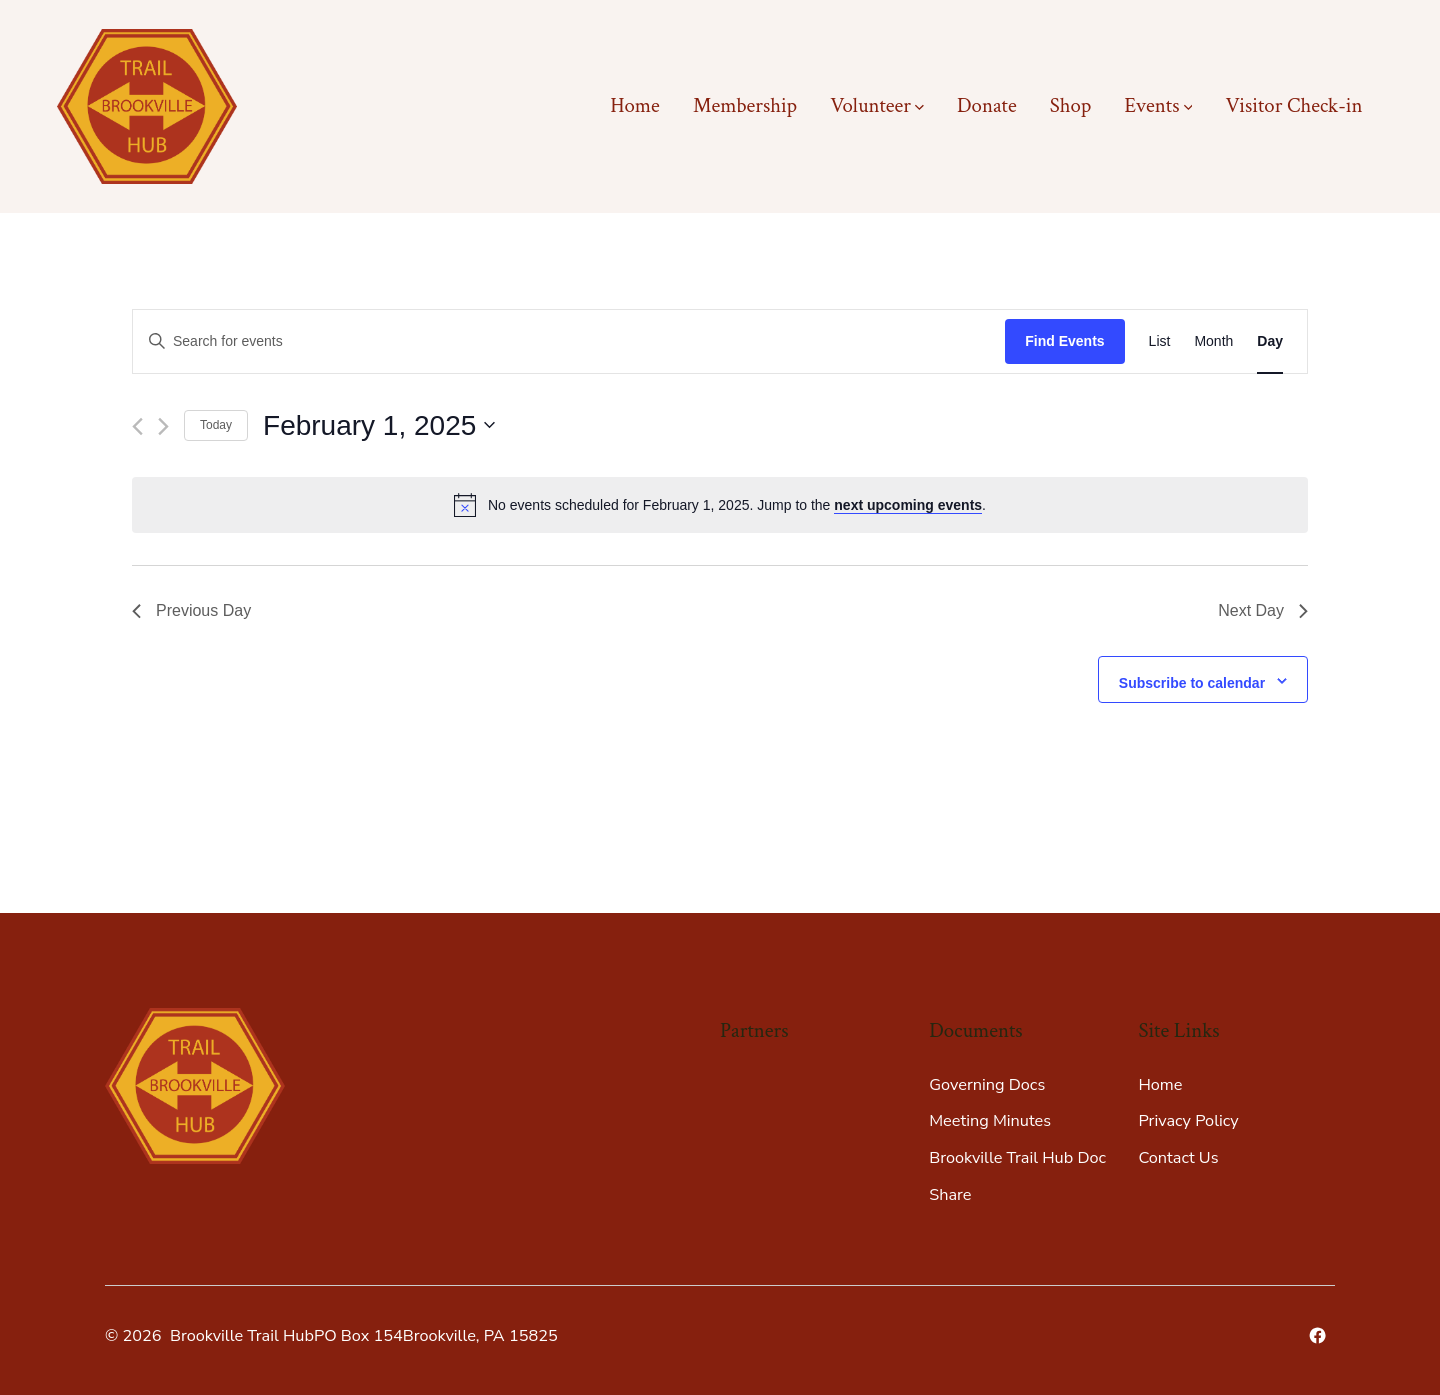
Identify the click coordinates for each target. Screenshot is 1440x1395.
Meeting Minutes (990, 1121)
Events (1158, 105)
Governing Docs (987, 1085)
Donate (987, 105)
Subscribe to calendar (1192, 683)
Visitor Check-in (1293, 105)
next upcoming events (908, 505)
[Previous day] (137, 426)
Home (635, 105)
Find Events (1064, 341)
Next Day (1263, 610)
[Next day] (163, 426)
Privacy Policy (1188, 1121)
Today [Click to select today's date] (216, 425)
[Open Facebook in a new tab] (1317, 1335)
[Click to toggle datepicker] (379, 426)
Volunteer (877, 105)
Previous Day (191, 610)
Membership (745, 105)
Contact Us (1178, 1158)
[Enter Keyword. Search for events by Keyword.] (569, 341)
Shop (1070, 105)
